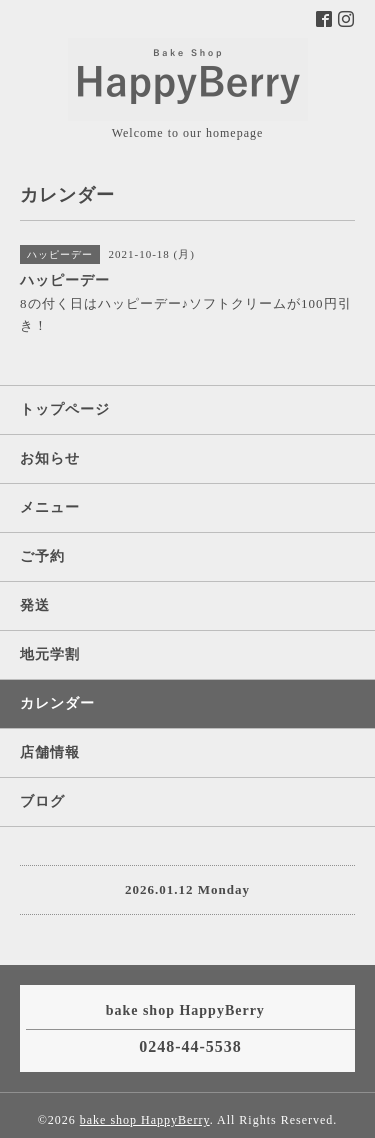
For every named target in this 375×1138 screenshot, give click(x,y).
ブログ (42, 801)
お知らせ (50, 458)
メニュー (50, 507)
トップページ (65, 409)
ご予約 (42, 556)
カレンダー (57, 703)
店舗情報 (50, 752)
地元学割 (50, 654)
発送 (35, 605)
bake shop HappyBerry (145, 1120)
